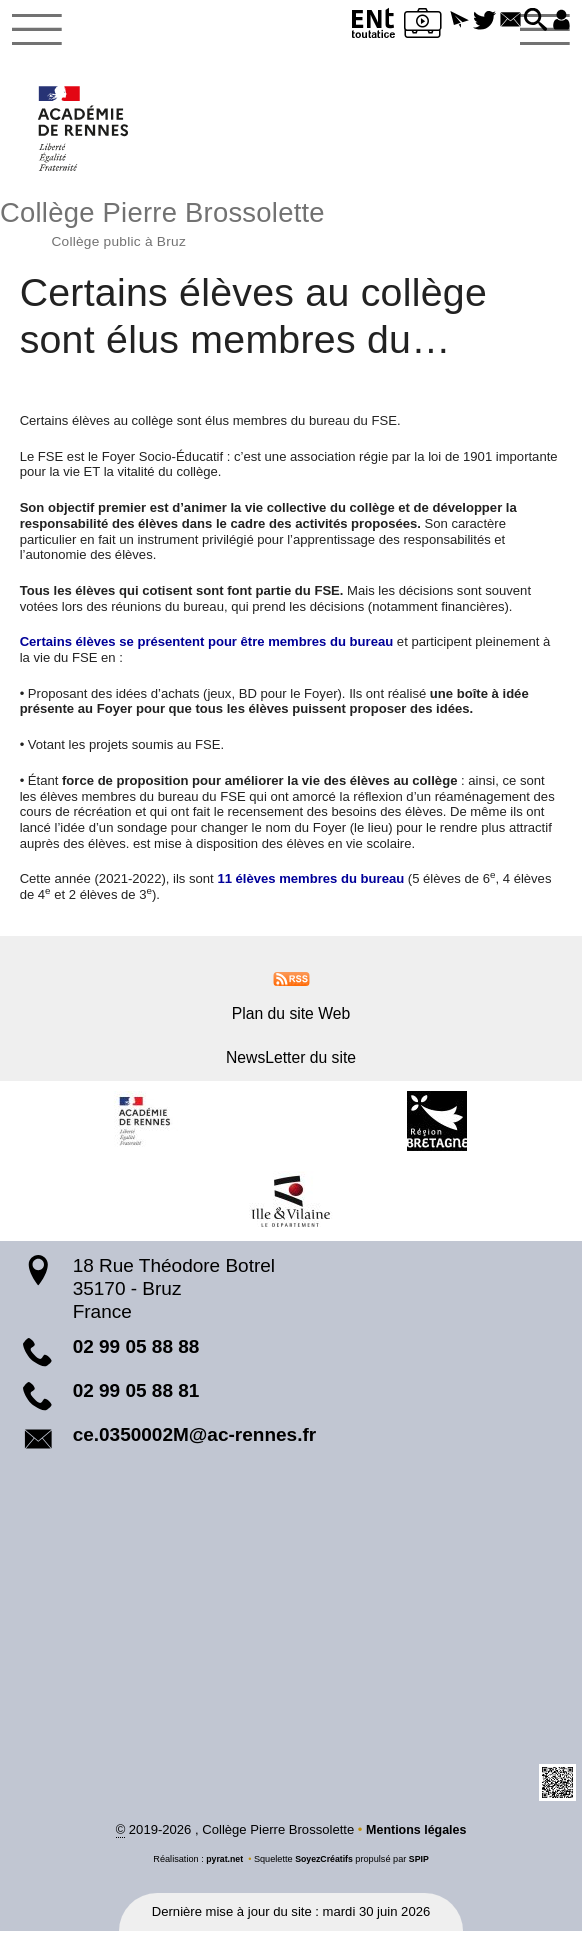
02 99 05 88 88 (136, 1350)
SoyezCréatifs (324, 1863)
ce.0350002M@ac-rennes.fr (195, 1437)
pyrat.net (222, 1863)
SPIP (421, 1863)
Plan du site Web (291, 1017)
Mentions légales (416, 1833)
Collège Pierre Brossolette (291, 224)
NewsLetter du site (291, 1060)
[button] (444, 21)
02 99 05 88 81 (136, 1394)
